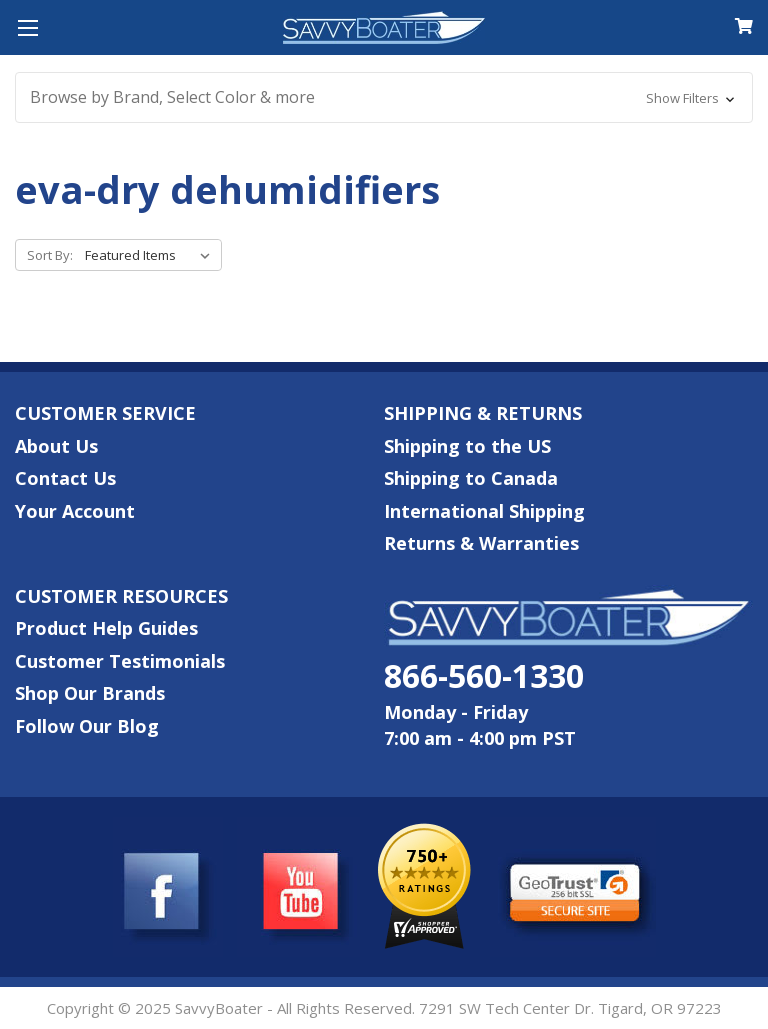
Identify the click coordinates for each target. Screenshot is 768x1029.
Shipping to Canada (471, 478)
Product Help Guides (106, 628)
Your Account (75, 511)
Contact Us (65, 478)
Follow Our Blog (87, 726)
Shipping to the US (467, 446)
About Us (56, 446)
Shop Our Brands (90, 693)
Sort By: (50, 255)
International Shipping (484, 511)
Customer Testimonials (120, 661)
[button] (383, 97)
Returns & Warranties (481, 543)
